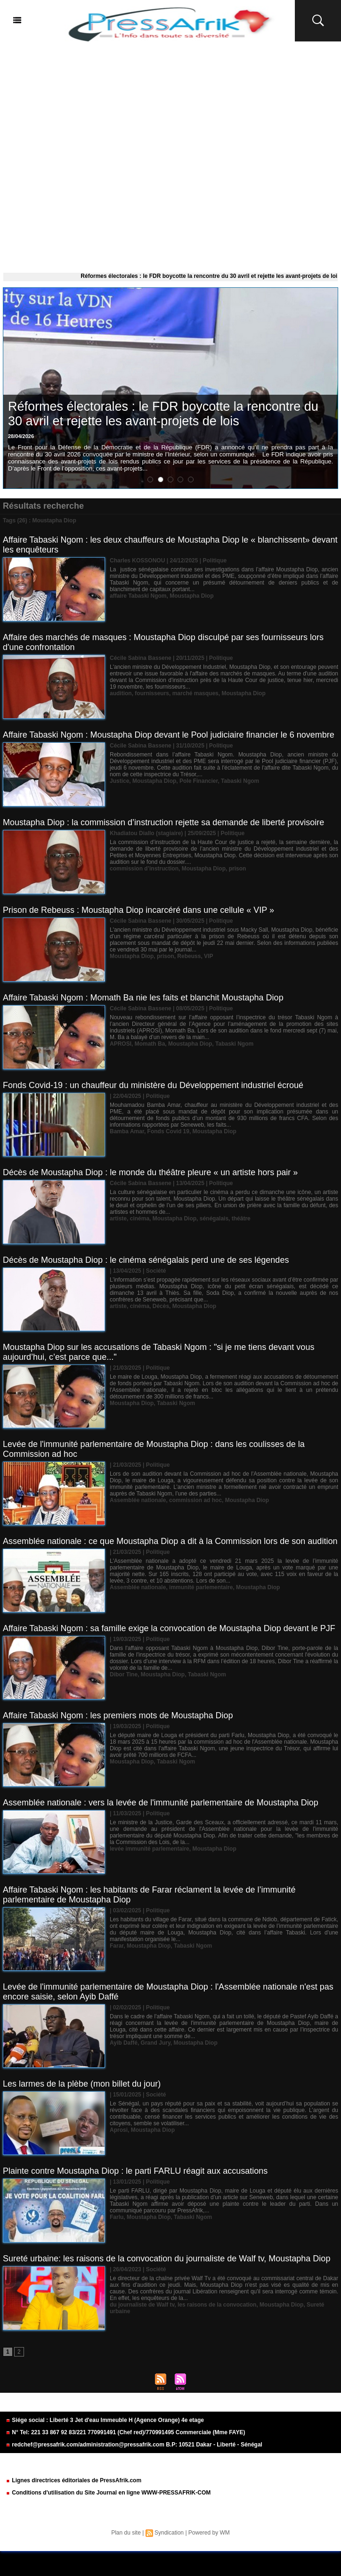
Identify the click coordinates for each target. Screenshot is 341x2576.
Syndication (169, 2532)
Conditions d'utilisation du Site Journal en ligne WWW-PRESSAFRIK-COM (108, 2492)
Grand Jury (155, 2043)
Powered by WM (209, 2532)
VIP (208, 956)
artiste (118, 1218)
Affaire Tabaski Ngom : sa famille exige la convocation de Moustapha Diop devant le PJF (169, 1628)
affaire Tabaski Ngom (138, 596)
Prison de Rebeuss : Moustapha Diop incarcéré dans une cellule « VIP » (138, 910)
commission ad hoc (195, 1500)
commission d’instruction (144, 868)
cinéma (139, 1218)
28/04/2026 (21, 436)
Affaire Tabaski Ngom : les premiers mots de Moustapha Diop (118, 1715)
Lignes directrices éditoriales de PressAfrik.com (73, 2480)
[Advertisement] (170, 155)
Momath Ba (150, 1043)
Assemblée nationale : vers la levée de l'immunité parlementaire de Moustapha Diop (160, 1802)
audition (121, 693)
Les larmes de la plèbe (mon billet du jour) (82, 2083)
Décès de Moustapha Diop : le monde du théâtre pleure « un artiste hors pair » (150, 1172)
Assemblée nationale (138, 1500)
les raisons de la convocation (217, 2304)
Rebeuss (189, 956)
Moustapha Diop (191, 596)
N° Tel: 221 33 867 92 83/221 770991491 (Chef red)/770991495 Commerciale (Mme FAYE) (125, 2432)
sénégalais (214, 1218)
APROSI (120, 1043)
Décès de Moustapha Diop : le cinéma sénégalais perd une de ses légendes (146, 1260)
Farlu (116, 2217)
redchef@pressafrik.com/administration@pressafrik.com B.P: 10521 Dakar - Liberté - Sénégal (134, 2444)
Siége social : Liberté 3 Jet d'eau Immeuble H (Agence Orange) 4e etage (105, 2420)
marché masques (195, 693)
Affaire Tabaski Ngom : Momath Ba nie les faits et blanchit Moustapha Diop (143, 997)
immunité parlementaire (201, 1587)
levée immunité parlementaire (149, 1848)
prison (237, 868)
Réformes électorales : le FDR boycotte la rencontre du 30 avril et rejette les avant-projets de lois (163, 413)
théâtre (241, 1218)
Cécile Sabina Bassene (140, 658)
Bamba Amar (127, 1131)
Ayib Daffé (124, 2043)
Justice (119, 781)
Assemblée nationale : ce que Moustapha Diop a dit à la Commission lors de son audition (170, 1541)
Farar (116, 1945)
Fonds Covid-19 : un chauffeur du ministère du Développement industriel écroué (153, 1085)
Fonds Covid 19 (168, 1131)
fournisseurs (152, 693)
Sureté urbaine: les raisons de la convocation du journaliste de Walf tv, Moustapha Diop (166, 2258)
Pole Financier (198, 781)
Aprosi (119, 2130)
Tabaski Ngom (240, 781)
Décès (161, 1306)
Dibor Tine (124, 1674)
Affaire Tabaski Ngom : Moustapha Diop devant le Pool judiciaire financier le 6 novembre (168, 734)
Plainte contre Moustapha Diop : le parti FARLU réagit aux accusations (135, 2171)
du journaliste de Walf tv (142, 2304)
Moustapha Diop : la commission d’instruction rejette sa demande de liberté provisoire (163, 822)
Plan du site (126, 2532)
